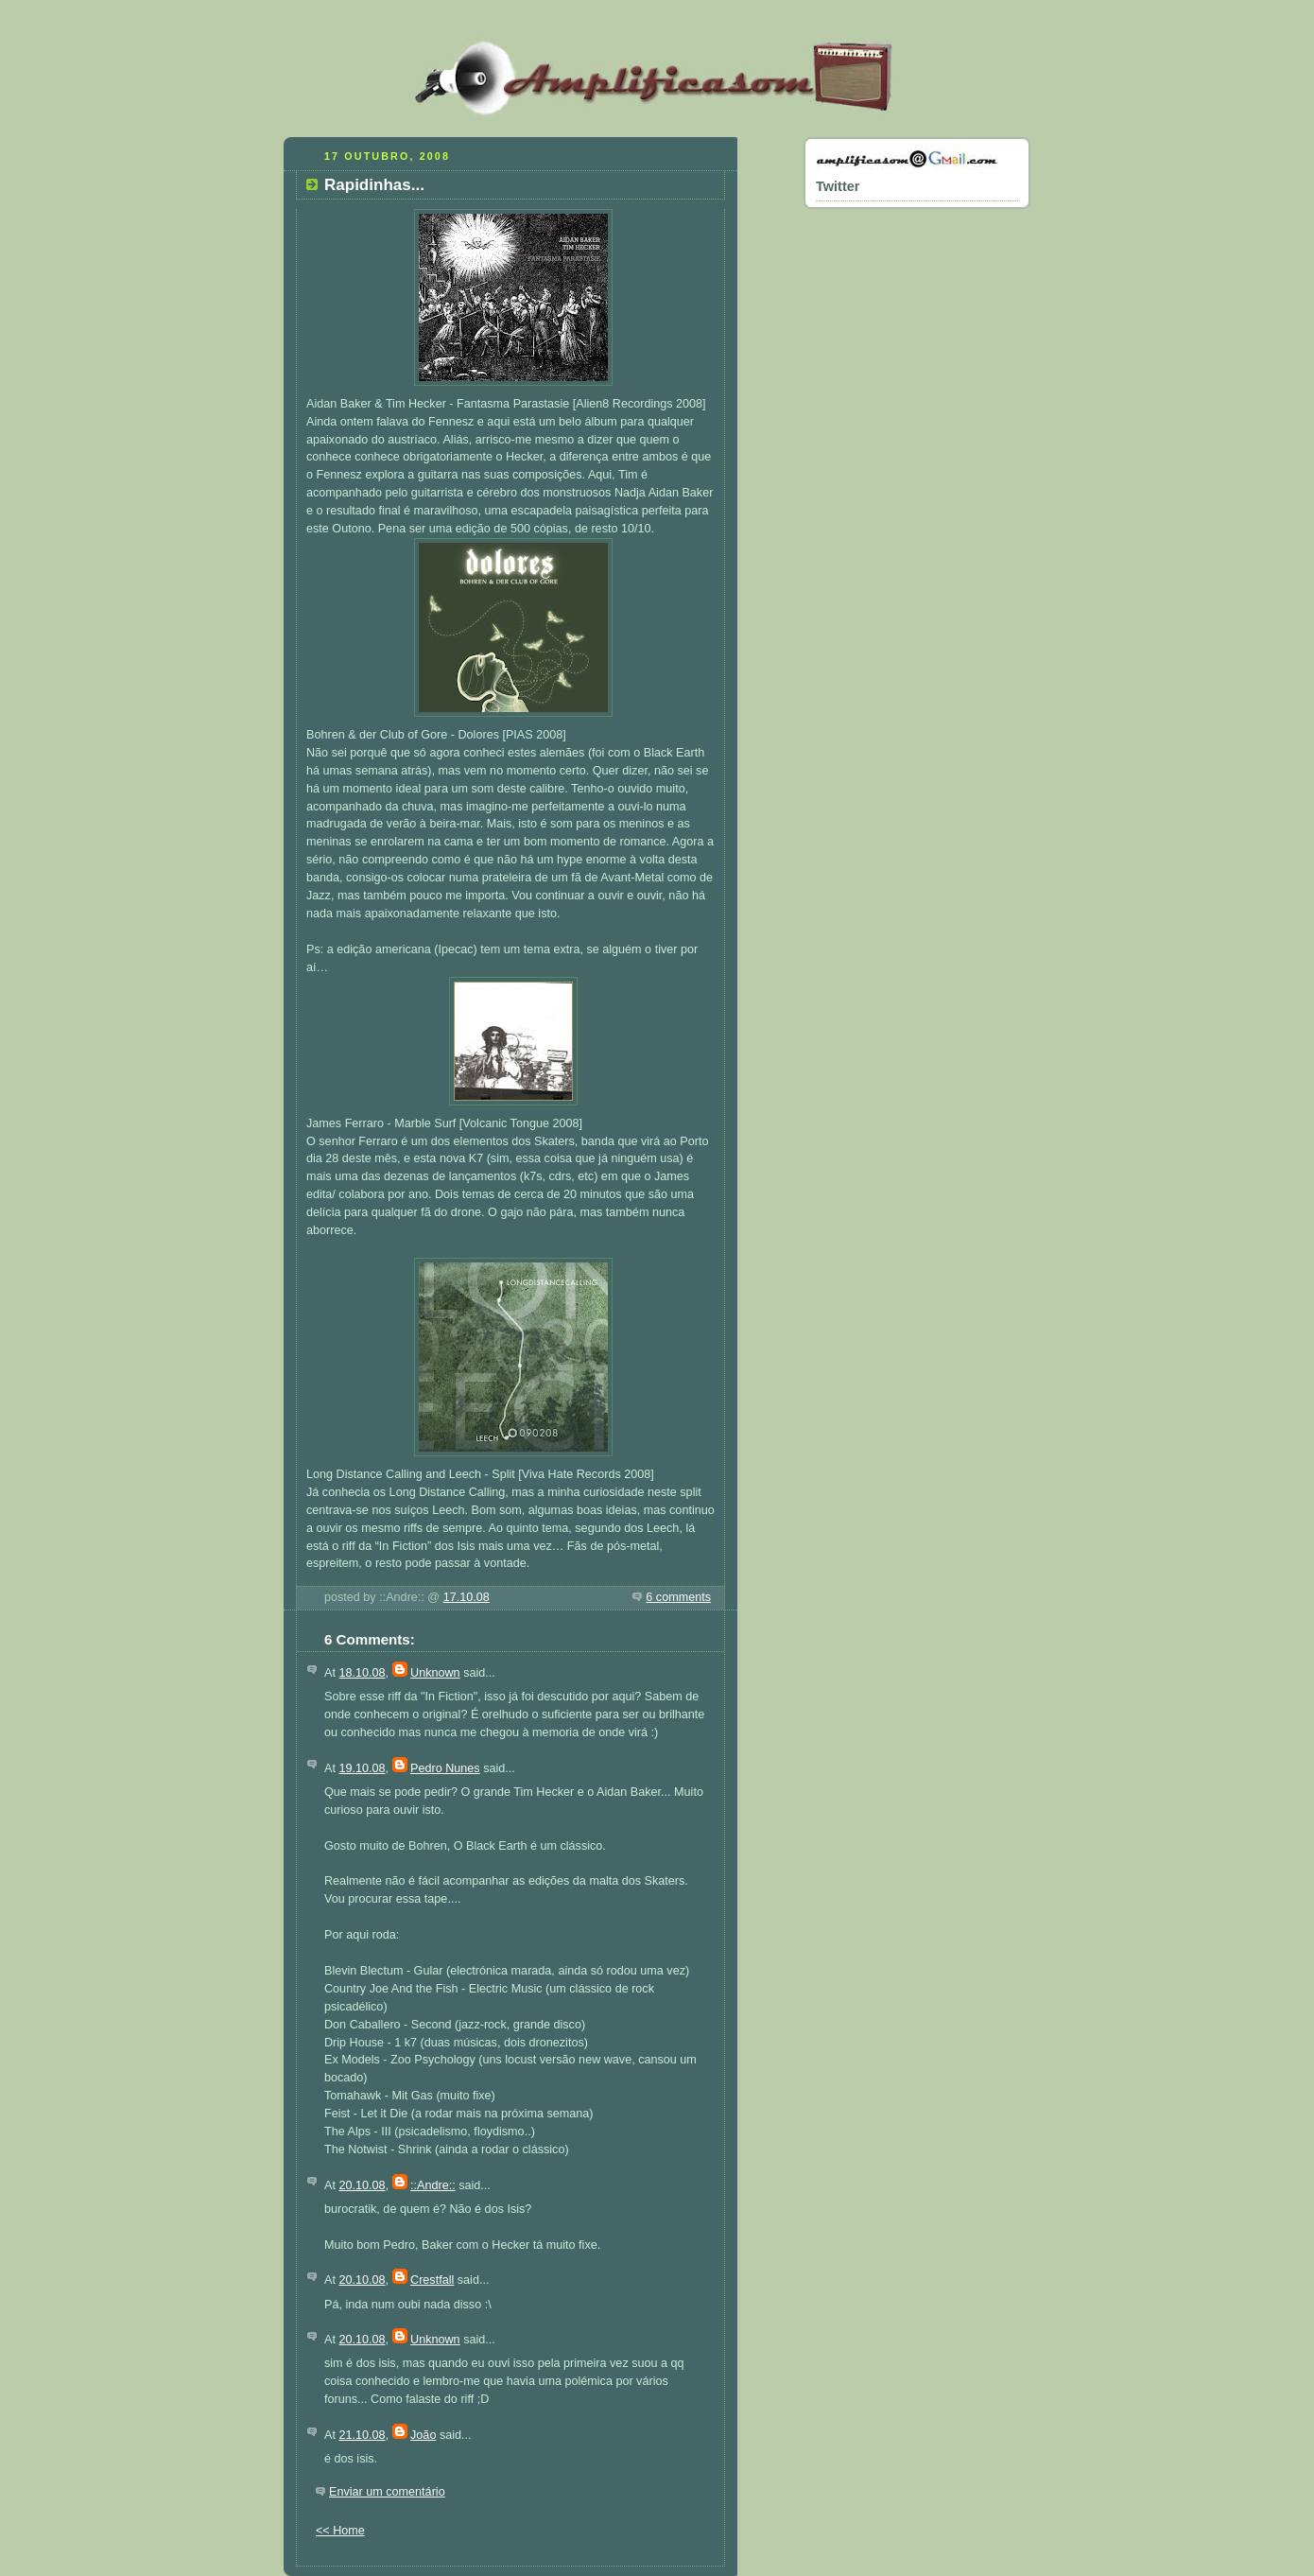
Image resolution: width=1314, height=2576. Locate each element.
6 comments (678, 1597)
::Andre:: (433, 2185)
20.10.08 (361, 2185)
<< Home (340, 2530)
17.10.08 (466, 1597)
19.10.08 (361, 1768)
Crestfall (432, 2280)
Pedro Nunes (445, 1768)
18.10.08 (361, 1673)
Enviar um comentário (387, 2491)
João (423, 2435)
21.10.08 (361, 2435)
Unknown (435, 1673)
